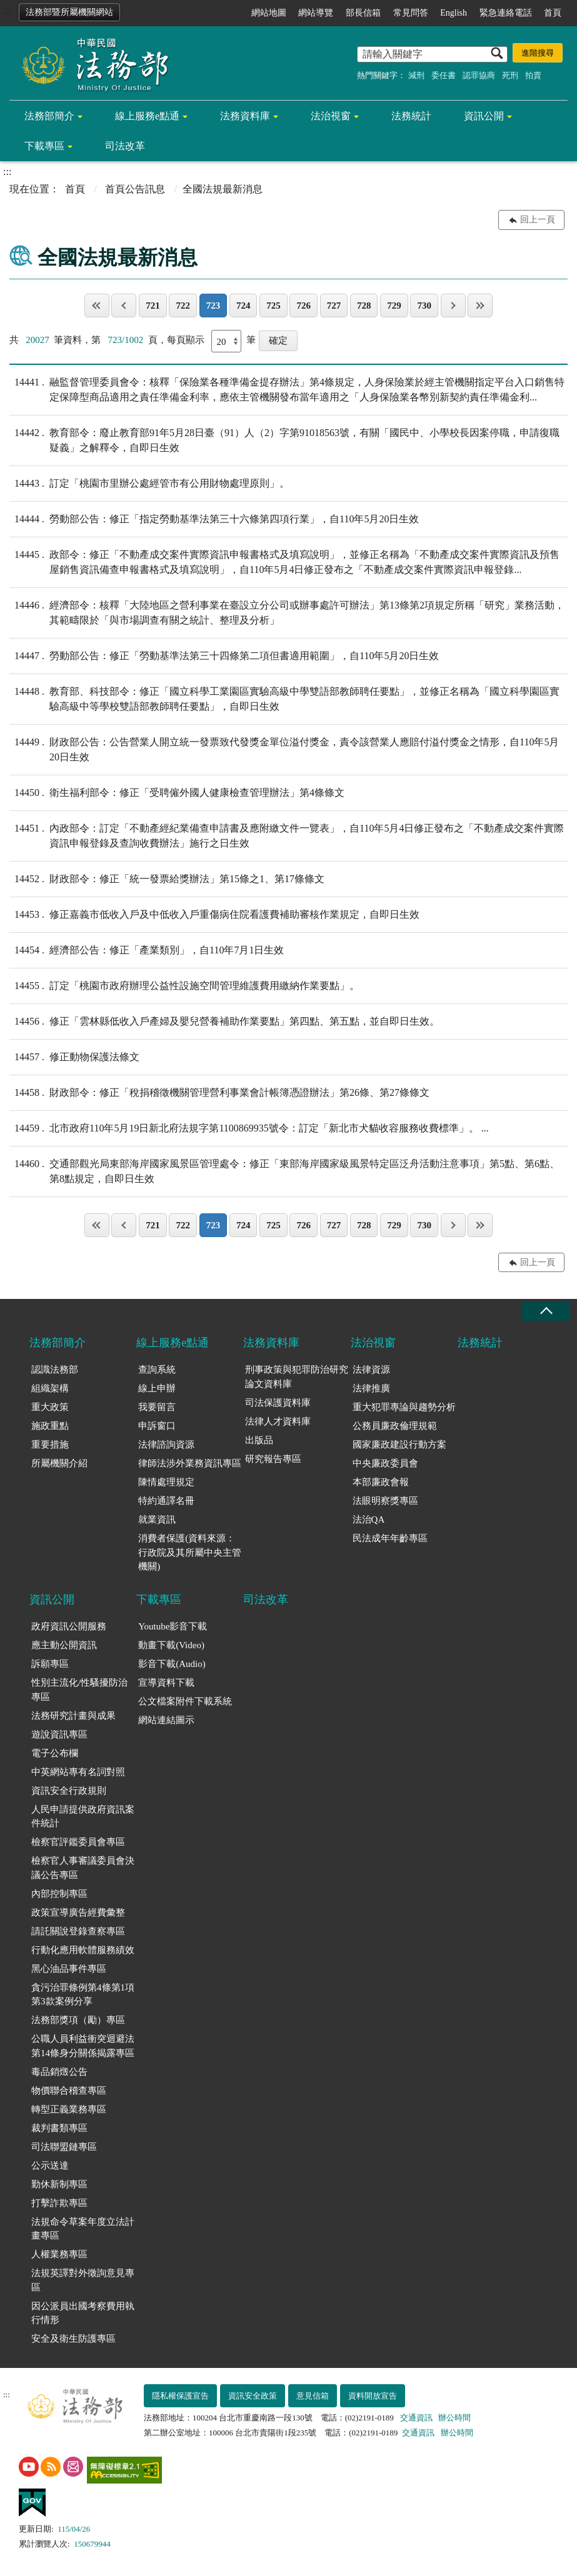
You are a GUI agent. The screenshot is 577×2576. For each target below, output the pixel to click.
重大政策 (50, 1407)
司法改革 (125, 146)
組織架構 (50, 1388)
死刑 (510, 75)
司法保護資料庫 (278, 1403)
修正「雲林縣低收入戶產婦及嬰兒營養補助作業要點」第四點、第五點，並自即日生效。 (224, 1021)
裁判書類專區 (59, 2128)
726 (303, 306)
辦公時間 (454, 2417)
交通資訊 (416, 2417)
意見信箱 (312, 2395)
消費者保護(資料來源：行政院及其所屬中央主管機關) (189, 1552)
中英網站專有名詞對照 (78, 1772)
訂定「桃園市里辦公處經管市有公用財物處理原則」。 (149, 483)
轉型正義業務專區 (68, 2109)
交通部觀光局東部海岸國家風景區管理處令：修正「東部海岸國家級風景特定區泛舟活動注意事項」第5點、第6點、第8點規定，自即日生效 (284, 1170)
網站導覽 (315, 12)
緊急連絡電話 (505, 12)
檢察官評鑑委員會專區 (78, 1842)
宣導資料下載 (166, 1683)
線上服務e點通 (147, 116)
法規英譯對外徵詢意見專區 (82, 2280)
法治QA (369, 1519)
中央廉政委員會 (385, 1463)
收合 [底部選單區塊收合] (545, 1311)
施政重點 (50, 1426)
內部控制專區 (59, 1894)
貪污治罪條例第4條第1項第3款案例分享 (82, 1994)
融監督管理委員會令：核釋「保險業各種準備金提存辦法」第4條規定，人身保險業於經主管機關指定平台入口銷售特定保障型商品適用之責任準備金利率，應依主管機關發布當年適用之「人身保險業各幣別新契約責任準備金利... (286, 388)
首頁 (552, 12)
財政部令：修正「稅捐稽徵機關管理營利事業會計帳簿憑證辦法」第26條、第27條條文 (219, 1092)
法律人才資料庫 (278, 1421)
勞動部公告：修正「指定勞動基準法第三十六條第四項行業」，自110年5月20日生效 (214, 519)
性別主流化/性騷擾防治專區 (79, 1690)
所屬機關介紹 (59, 1463)
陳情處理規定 (166, 1482)
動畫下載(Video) (171, 1645)
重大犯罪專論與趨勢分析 (404, 1407)
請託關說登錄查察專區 (78, 1931)
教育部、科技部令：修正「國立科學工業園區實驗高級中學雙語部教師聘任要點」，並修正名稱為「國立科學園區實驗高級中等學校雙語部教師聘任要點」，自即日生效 (284, 698)
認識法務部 (54, 1370)
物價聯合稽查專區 (68, 2091)
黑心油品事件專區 (68, 1969)
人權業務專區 (59, 2254)
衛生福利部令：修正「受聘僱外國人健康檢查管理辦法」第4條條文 (176, 792)
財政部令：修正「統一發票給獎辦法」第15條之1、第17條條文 (166, 879)
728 (364, 306)
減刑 (416, 75)
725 (273, 306)
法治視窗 (331, 116)
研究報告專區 (273, 1459)
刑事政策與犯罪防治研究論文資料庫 (296, 1377)
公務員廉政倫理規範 (395, 1426)
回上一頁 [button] (537, 219)
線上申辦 (157, 1388)
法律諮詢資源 (166, 1445)
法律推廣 (371, 1388)
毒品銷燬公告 (59, 2072)
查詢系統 (157, 1370)
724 (243, 306)
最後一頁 (480, 305)
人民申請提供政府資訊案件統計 (82, 1816)
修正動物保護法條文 (74, 1057)
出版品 (259, 1440)
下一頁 (453, 305)
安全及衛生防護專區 (73, 2339)
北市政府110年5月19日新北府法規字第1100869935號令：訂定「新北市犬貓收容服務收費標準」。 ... (249, 1128)
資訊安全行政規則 (68, 1791)
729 (394, 306)
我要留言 (157, 1407)
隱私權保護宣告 (180, 2395)
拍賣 (533, 75)
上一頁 (123, 305)
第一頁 (96, 305)
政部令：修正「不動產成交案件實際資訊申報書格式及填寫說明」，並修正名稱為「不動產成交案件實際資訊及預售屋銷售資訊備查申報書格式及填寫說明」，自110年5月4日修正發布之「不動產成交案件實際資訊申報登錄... (284, 561)
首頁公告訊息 (135, 189)
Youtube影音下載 (172, 1626)
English (453, 12)
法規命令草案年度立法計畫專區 (82, 2229)
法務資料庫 (245, 116)
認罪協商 (479, 75)
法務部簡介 (49, 116)
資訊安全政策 (252, 2395)
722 (183, 306)
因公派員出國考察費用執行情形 (82, 2313)
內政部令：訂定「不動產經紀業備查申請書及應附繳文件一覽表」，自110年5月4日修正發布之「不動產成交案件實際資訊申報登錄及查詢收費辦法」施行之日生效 (286, 834)
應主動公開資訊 (64, 1645)
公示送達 (50, 2166)
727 (334, 306)
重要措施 (50, 1445)
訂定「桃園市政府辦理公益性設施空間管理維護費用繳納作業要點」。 (184, 985)
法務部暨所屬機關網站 (69, 12)
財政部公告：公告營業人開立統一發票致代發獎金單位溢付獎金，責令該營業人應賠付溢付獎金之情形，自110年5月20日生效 (284, 748)
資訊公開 (484, 116)
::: (7, 10)
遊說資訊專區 (59, 1734)
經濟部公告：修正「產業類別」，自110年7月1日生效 (146, 950)
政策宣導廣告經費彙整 (78, 1912)
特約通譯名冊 (166, 1501)
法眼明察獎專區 (385, 1501)
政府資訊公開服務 (68, 1626)
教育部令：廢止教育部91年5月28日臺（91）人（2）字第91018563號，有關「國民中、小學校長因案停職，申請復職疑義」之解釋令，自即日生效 (284, 439)
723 (213, 306)
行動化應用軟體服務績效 (82, 1950)
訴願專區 (50, 1664)
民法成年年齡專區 (390, 1538)
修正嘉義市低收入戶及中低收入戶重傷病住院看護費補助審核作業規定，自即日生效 (214, 914)
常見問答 (410, 12)
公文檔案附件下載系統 (185, 1701)
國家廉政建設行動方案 (399, 1445)
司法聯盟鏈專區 (64, 2147)
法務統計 (411, 116)
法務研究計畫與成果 (73, 1716)
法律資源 (371, 1370)
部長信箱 (363, 12)
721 (153, 306)
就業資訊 (157, 1519)
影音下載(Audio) (172, 1664)
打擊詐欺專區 (59, 2203)
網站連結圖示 (166, 1720)
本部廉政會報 (381, 1482)
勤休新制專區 (59, 2184)
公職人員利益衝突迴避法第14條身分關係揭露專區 (82, 2046)
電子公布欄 (54, 1753)
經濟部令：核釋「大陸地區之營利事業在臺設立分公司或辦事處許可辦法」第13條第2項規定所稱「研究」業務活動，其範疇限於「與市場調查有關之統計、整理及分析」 (286, 611)
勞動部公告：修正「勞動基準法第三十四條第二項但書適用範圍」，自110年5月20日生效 (224, 656)
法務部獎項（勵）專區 (78, 2020)
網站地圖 (268, 12)
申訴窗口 (157, 1426)
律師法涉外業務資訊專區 (189, 1463)
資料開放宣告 (372, 2395)
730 (424, 306)
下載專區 (44, 146)
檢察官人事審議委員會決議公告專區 (82, 1868)
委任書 (443, 75)
